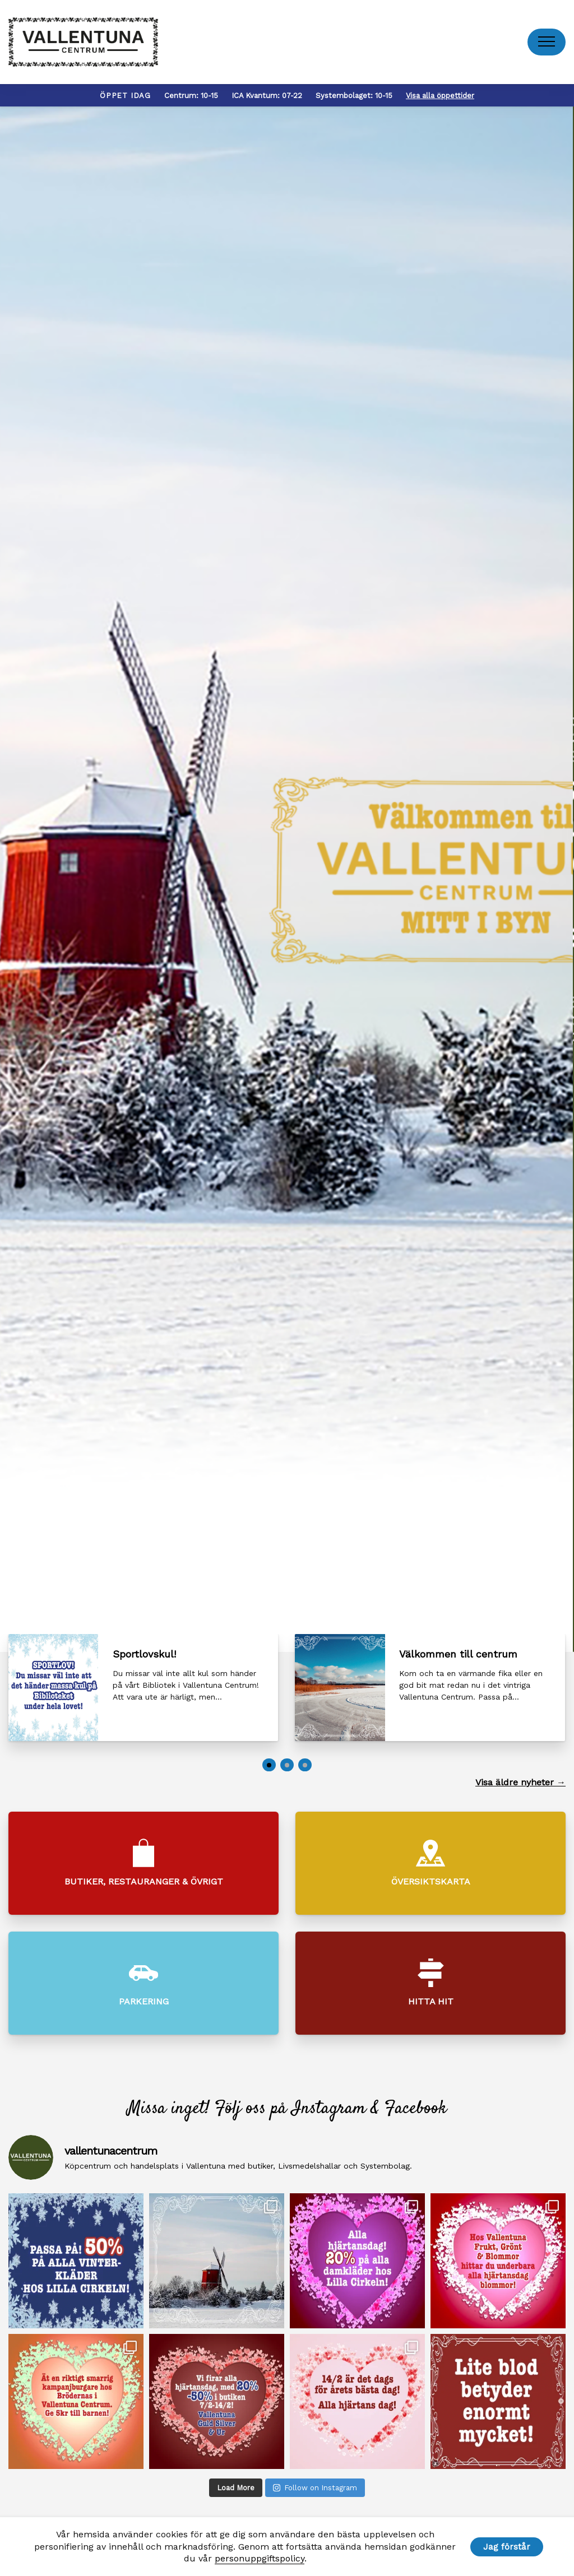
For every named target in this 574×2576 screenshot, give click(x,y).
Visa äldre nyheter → (520, 1782)
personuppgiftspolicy (259, 2558)
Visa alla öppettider (440, 95)
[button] (269, 1764)
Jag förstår (506, 2547)
